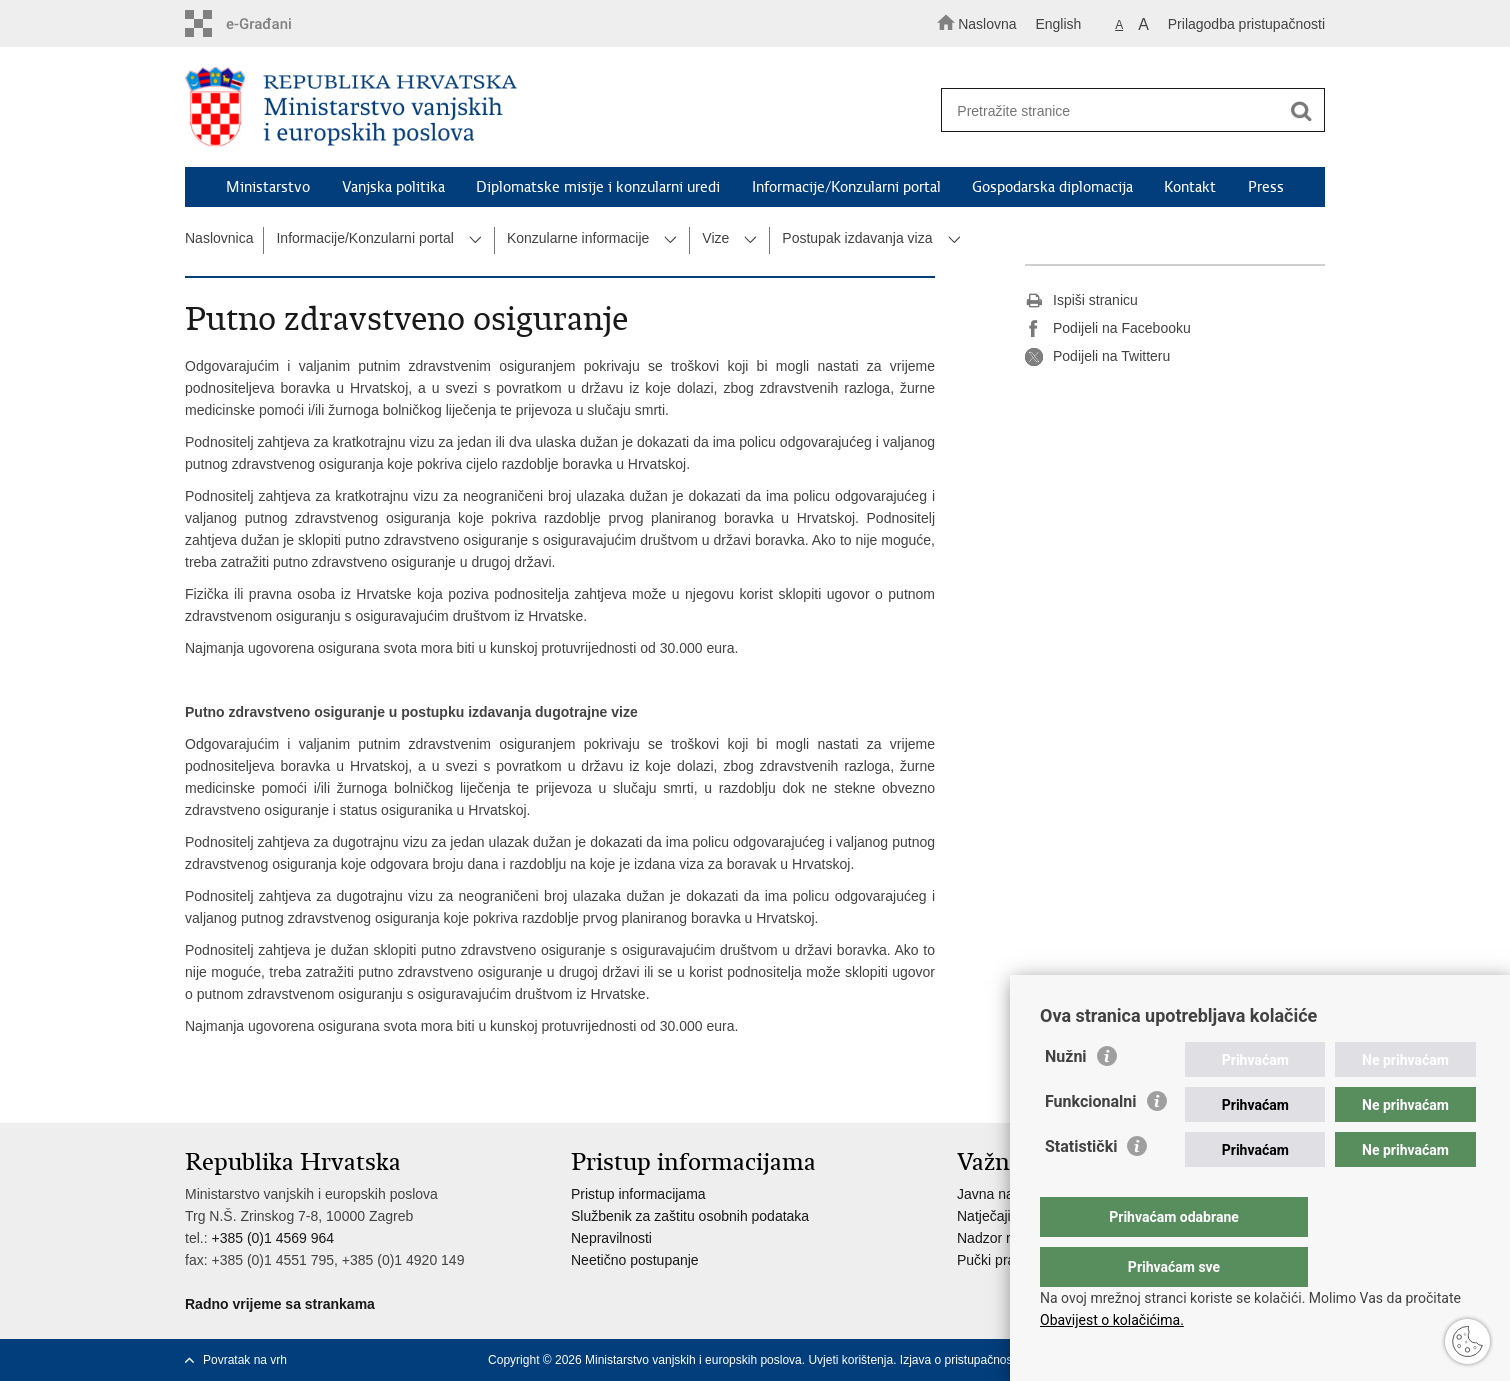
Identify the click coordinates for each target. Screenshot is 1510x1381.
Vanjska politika (393, 187)
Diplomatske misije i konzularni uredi (598, 187)
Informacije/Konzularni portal (846, 187)
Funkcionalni (1091, 1141)
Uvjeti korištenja (850, 1360)
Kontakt (1190, 187)
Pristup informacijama (638, 1194)
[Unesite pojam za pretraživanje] (1123, 110)
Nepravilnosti (611, 1238)
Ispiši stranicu (1081, 301)
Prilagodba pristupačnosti (1246, 24)
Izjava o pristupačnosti (959, 1360)
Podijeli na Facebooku (1108, 329)
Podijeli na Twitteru (1097, 357)
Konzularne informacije (578, 238)
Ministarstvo (268, 187)
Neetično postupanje (635, 1260)
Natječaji (984, 1216)
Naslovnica (219, 238)
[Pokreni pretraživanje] (1301, 111)
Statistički (1081, 1186)
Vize (715, 238)
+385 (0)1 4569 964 (272, 1238)
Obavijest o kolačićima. (1112, 1320)
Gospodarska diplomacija (1052, 187)
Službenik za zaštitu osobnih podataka (690, 1216)
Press (1266, 187)
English (1058, 24)
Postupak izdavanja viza (857, 238)
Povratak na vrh (245, 1360)
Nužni (1066, 1096)
